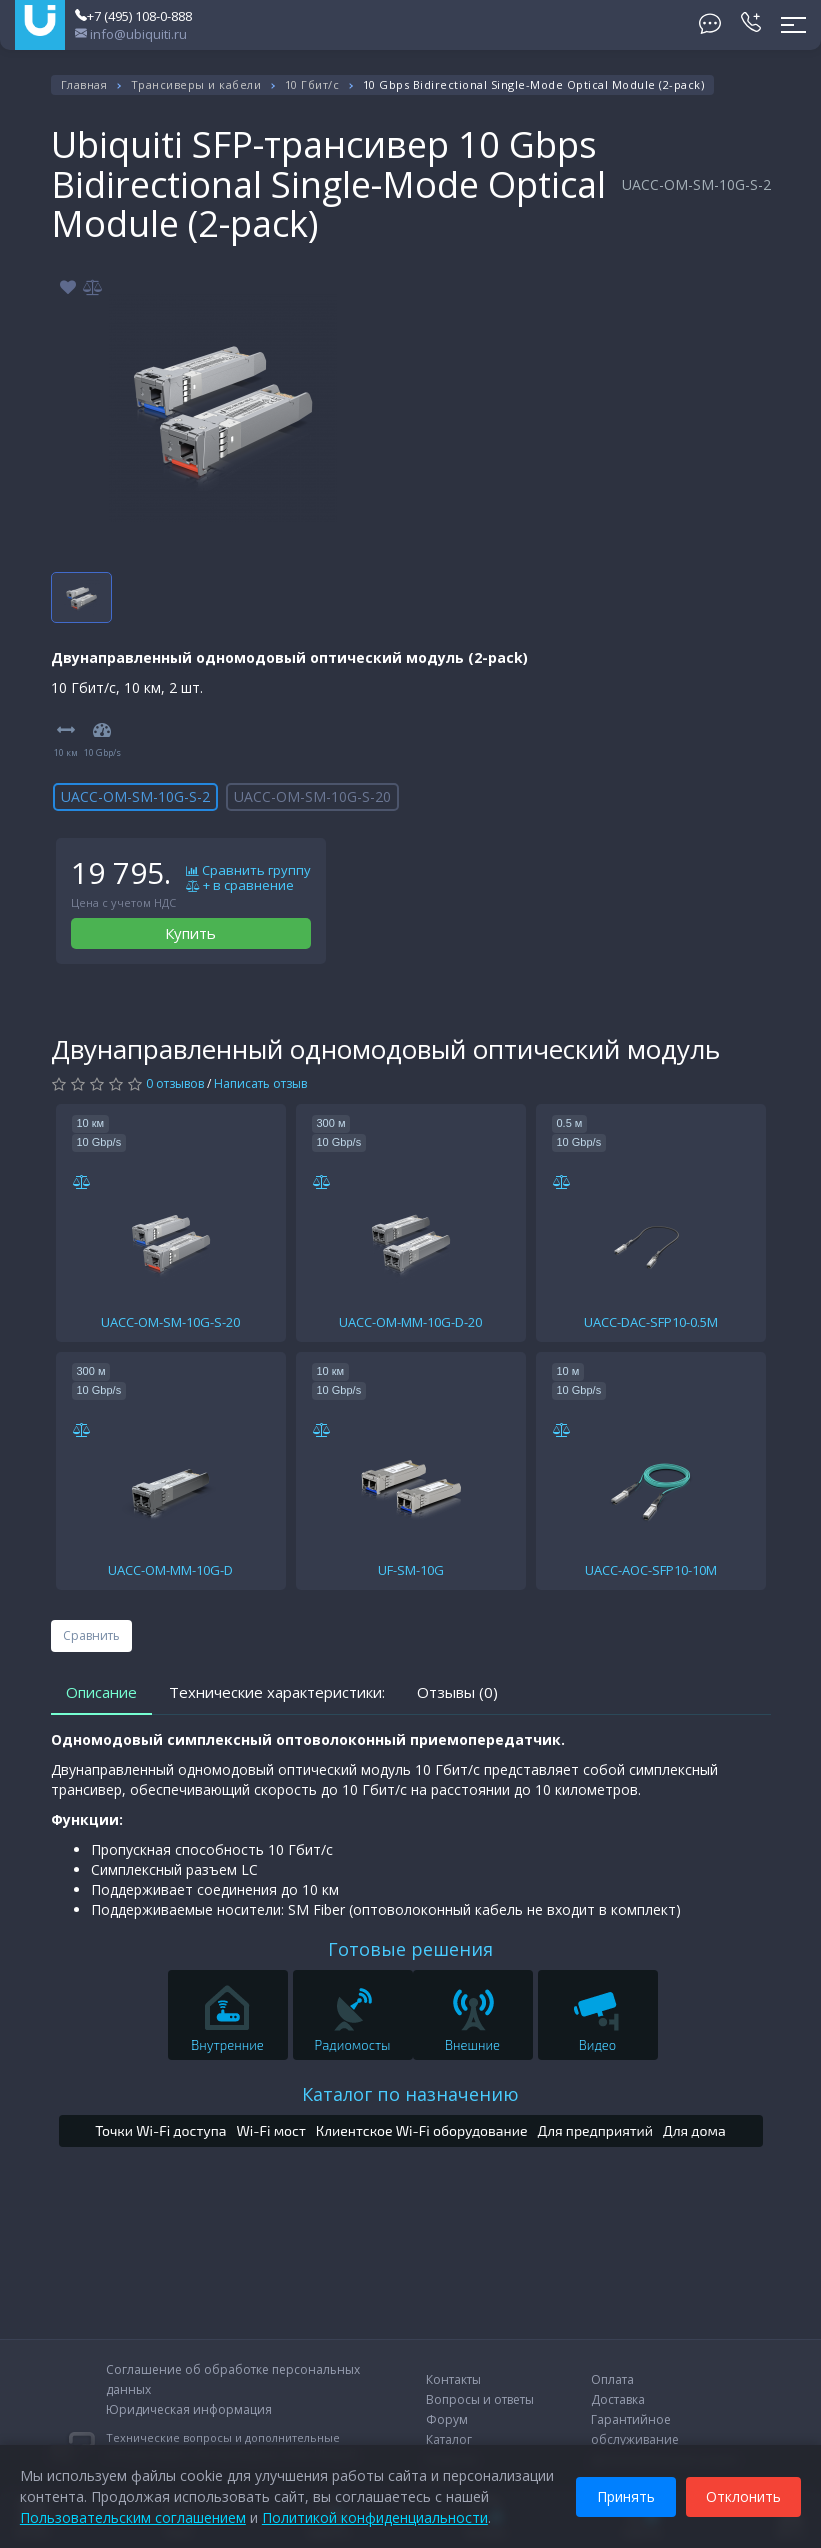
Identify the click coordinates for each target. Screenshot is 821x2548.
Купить (190, 933)
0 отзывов (175, 1083)
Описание (101, 1692)
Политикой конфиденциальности (375, 2517)
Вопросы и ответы (480, 2399)
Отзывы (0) (457, 1692)
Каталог (449, 2439)
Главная (84, 84)
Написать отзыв (260, 1083)
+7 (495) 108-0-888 (133, 16)
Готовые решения (410, 1949)
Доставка (618, 2399)
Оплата (612, 2379)
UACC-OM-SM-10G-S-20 (312, 796)
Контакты (453, 2379)
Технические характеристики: (277, 1692)
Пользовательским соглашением (133, 2517)
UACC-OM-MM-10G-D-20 (410, 1322)
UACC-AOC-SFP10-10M (651, 1570)
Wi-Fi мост (270, 2130)
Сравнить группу (248, 871)
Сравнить (91, 1635)
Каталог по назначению (410, 2094)
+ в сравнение (240, 886)
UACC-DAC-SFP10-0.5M (651, 1322)
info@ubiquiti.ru (131, 34)
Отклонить (743, 2496)
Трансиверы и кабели (196, 84)
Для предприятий (596, 2130)
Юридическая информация (189, 2409)
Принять (626, 2496)
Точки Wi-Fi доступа (160, 2130)
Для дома (694, 2130)
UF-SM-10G (411, 1570)
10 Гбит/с (312, 84)
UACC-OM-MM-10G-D (170, 1570)
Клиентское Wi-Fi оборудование (422, 2130)
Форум (447, 2419)
